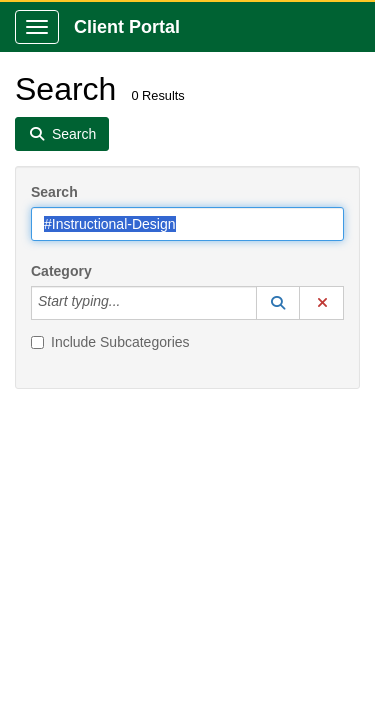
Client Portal (127, 27)
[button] (278, 303)
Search (54, 192)
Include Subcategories (110, 342)
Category (61, 271)
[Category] (131, 303)
